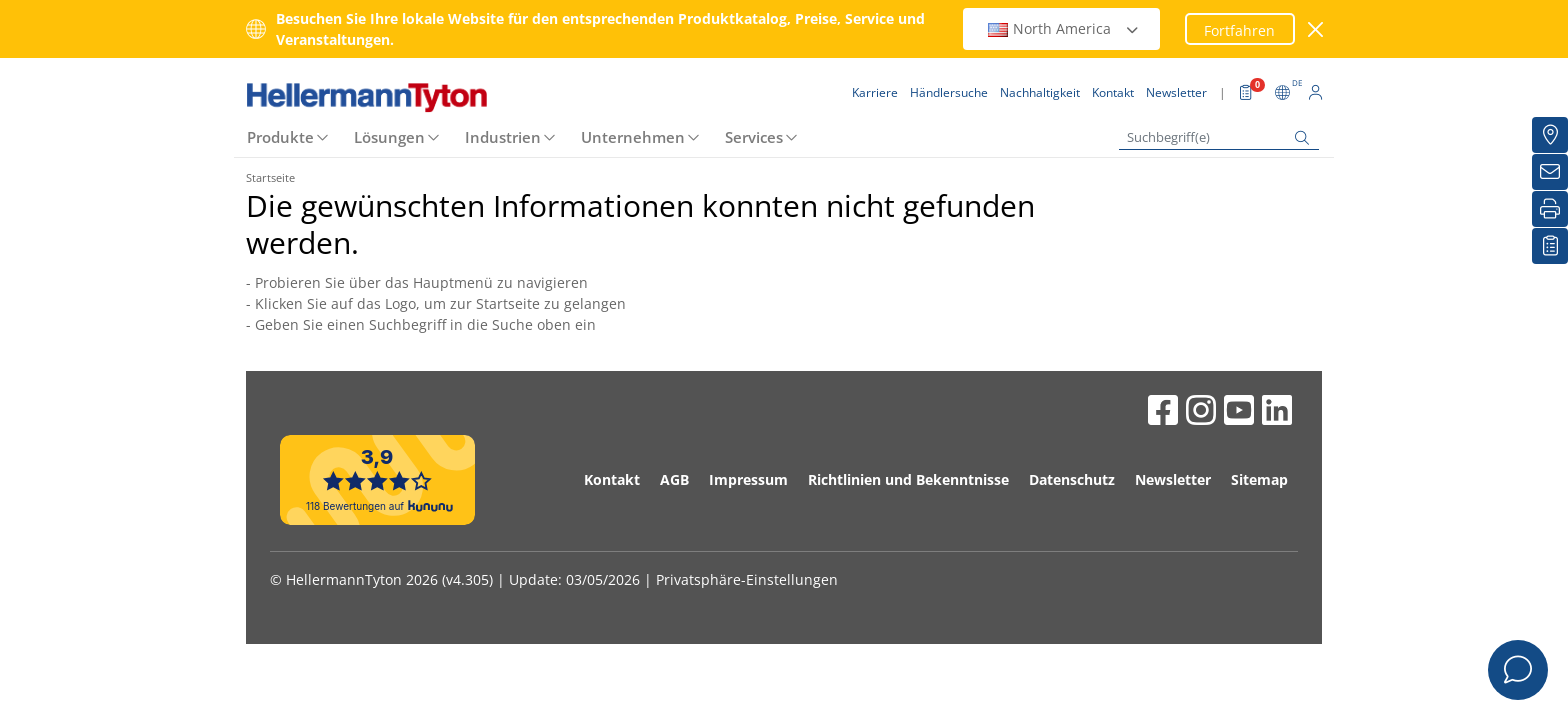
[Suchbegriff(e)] (1219, 137)
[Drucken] (1550, 209)
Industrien (503, 137)
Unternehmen (633, 137)
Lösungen (389, 137)
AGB (674, 479)
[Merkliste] (1550, 246)
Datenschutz (1072, 479)
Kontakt (612, 479)
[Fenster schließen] (1316, 29)
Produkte (280, 137)
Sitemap (1259, 479)
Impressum (748, 479)
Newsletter (1173, 479)
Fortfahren (1239, 30)
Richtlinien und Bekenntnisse (908, 479)
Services (754, 137)
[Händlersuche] (1550, 135)
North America (1064, 28)
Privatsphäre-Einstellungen (747, 579)
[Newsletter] (1550, 172)
